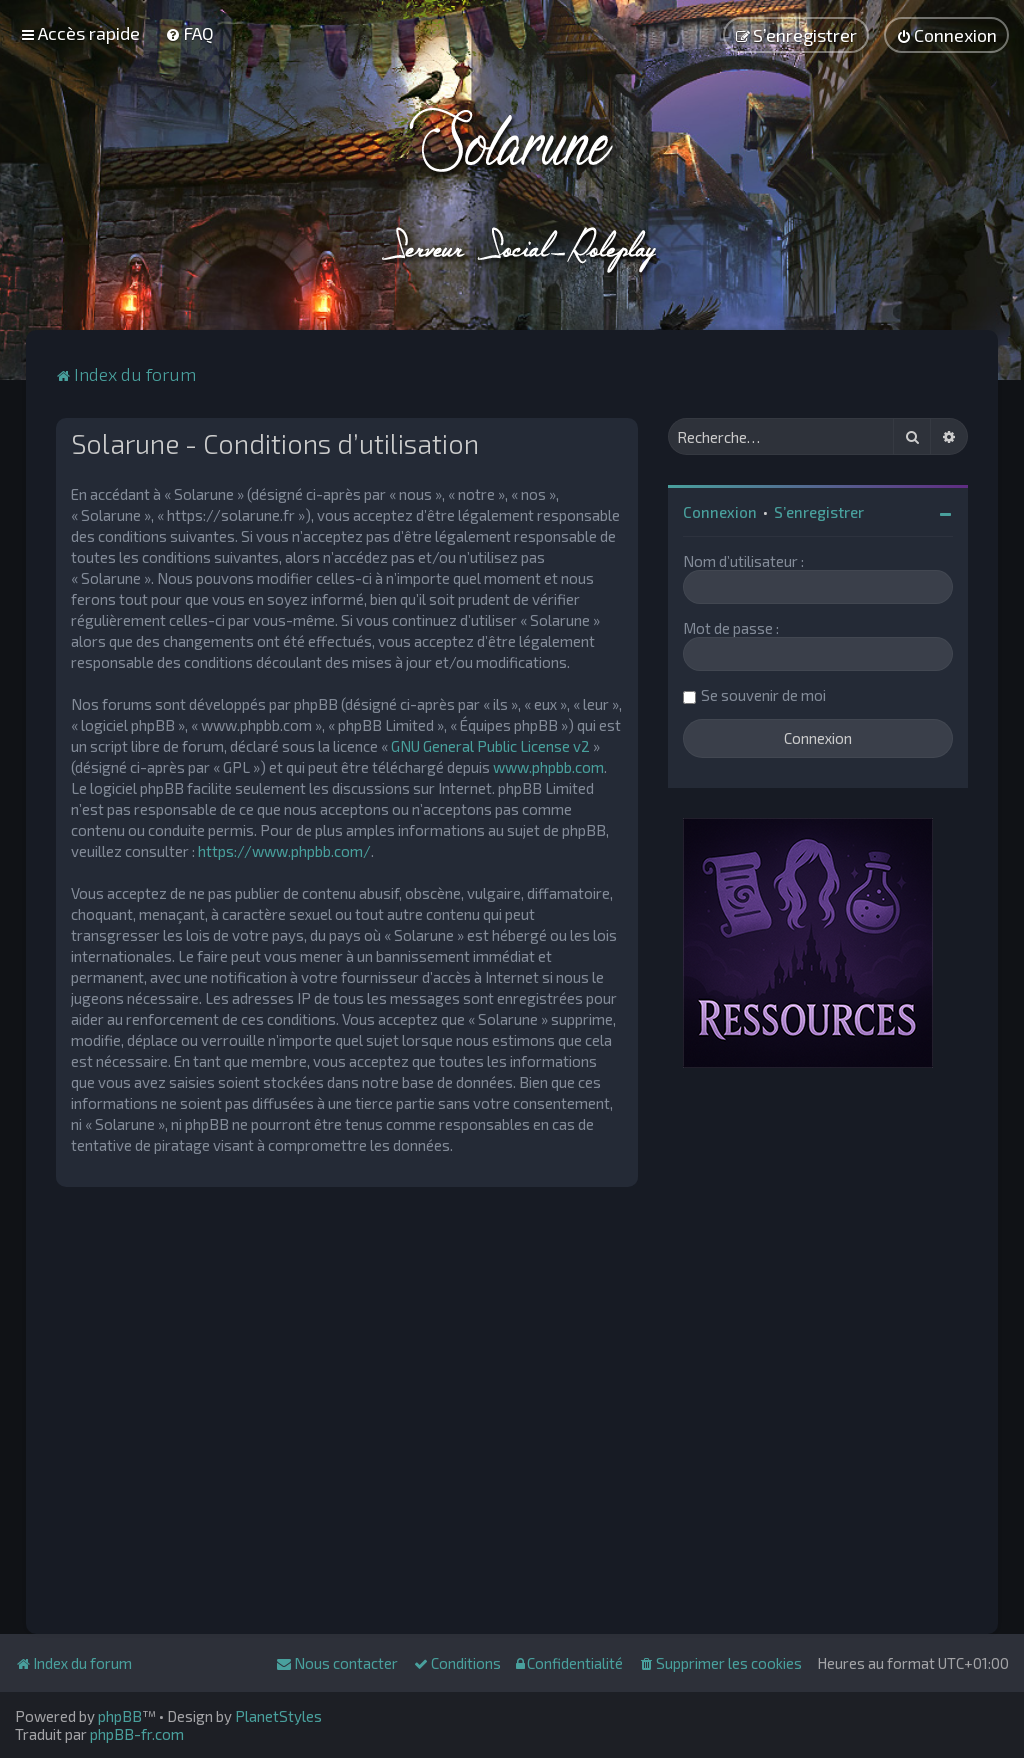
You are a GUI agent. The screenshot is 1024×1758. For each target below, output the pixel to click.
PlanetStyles (278, 1716)
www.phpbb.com (548, 767)
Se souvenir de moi (763, 695)
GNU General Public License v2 (490, 746)
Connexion (720, 512)
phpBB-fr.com (137, 1734)
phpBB (120, 1716)
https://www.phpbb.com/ (284, 851)
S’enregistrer (819, 512)
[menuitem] (189, 33)
